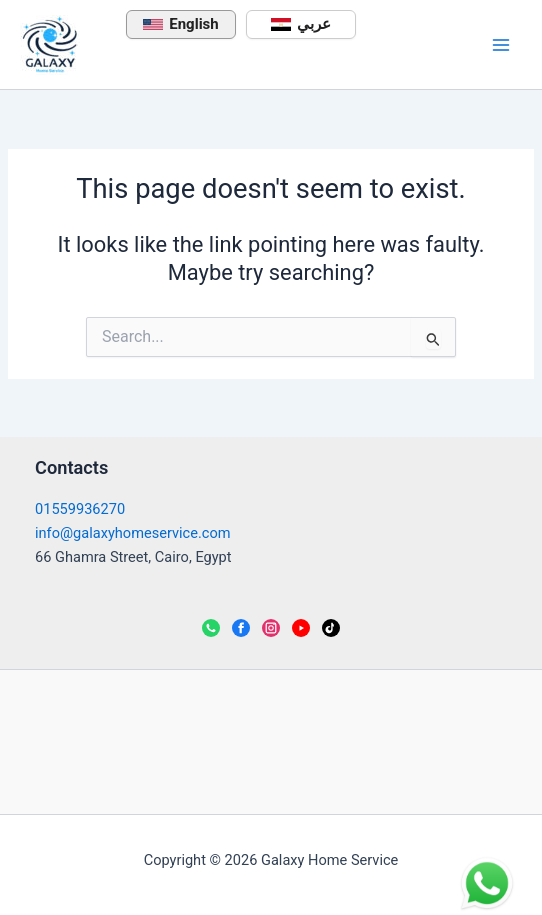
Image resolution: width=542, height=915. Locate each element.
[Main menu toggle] (501, 45)
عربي (301, 24)
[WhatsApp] (211, 628)
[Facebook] (241, 628)
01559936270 (80, 509)
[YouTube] (301, 628)
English (180, 24)
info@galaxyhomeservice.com (133, 533)
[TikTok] (331, 628)
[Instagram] (271, 628)
